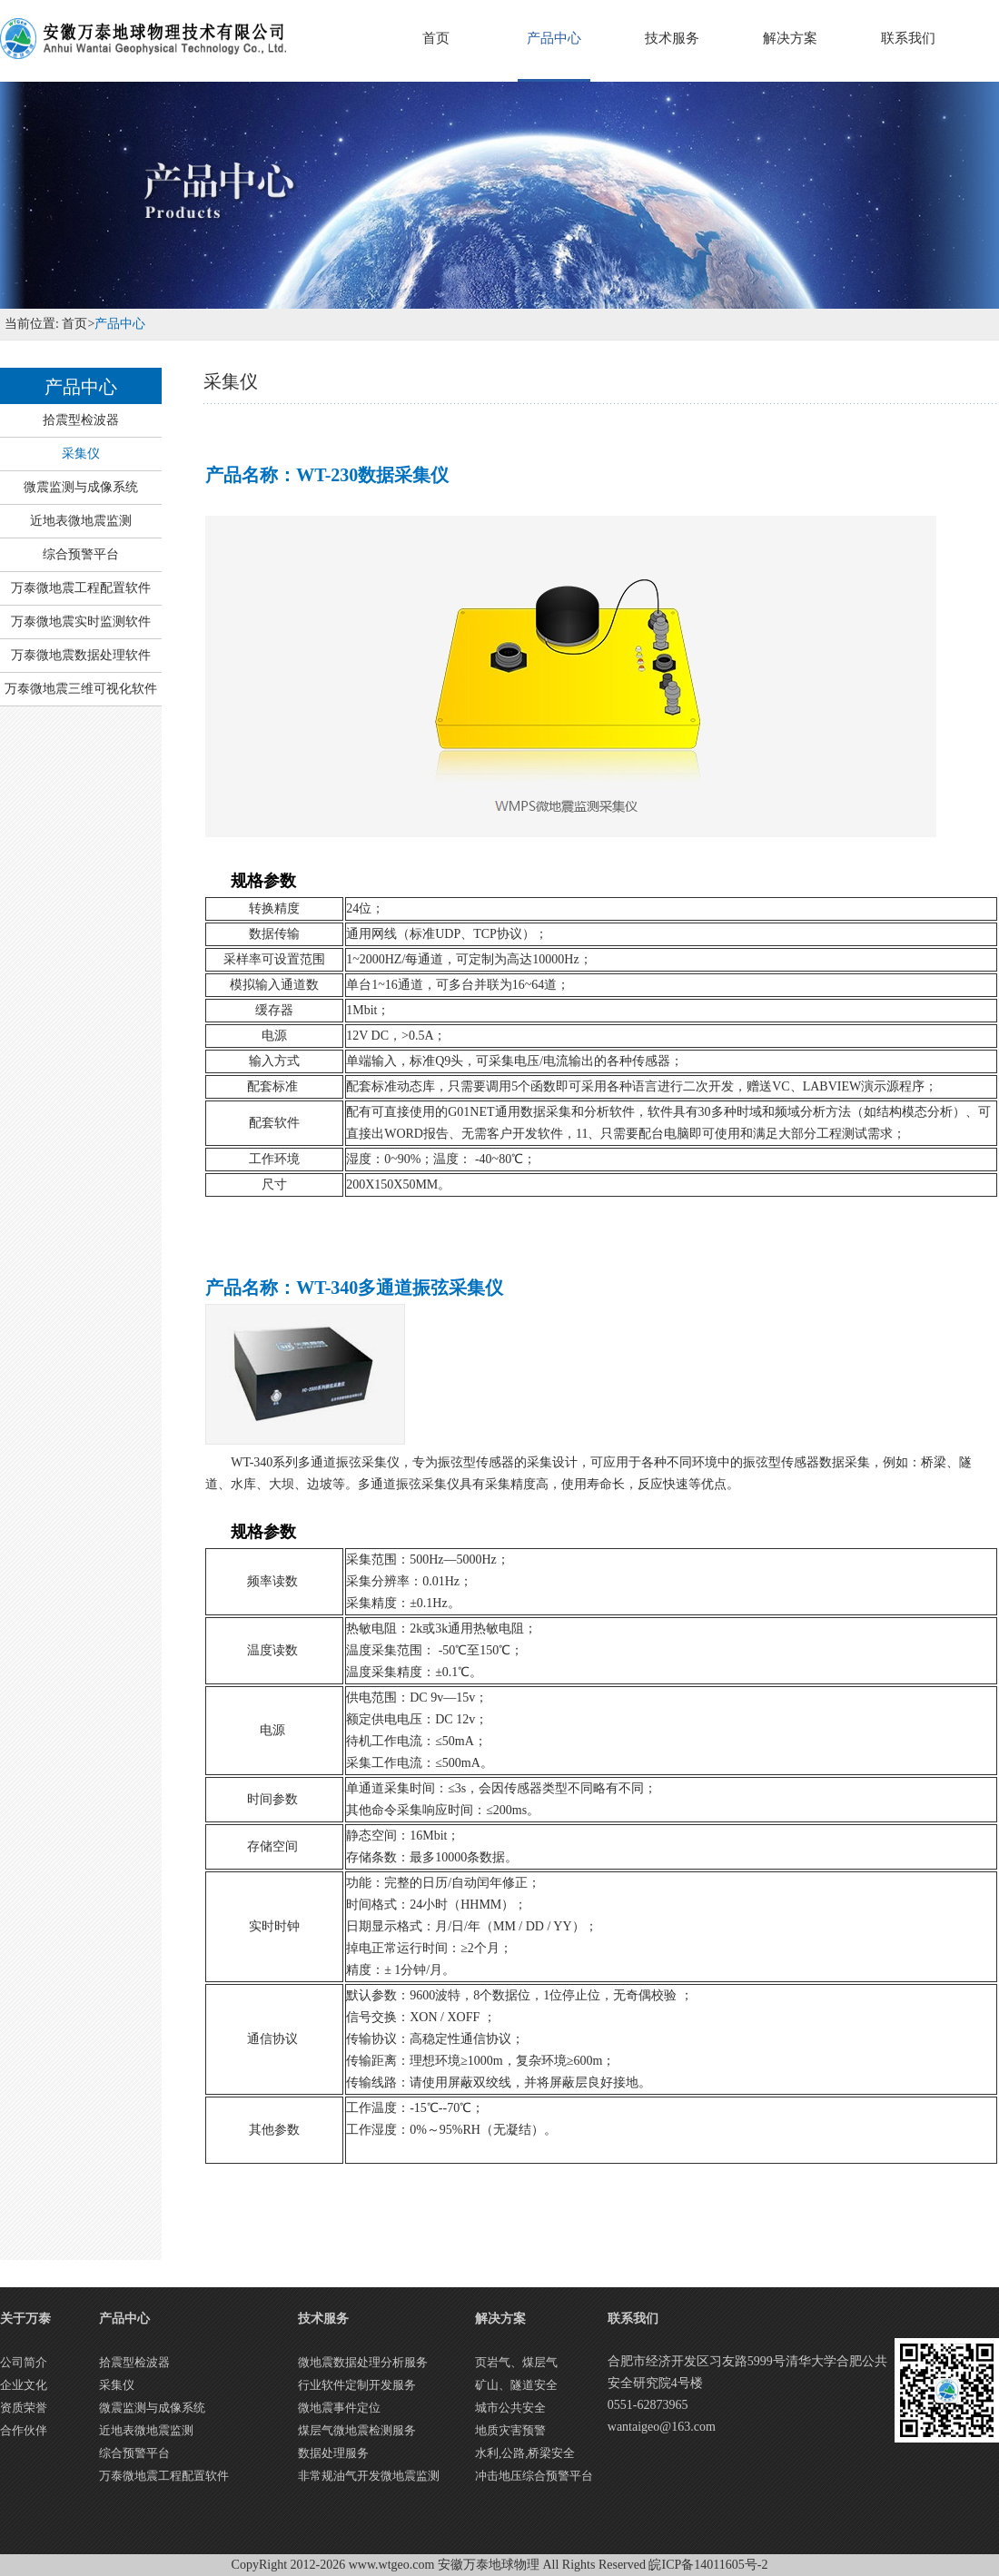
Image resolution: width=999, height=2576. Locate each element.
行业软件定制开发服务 (357, 2385)
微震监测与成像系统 (81, 487)
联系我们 (908, 38)
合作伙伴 (23, 2430)
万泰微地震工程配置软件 (81, 588)
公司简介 (23, 2362)
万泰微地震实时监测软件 (81, 621)
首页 (436, 38)
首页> (76, 324)
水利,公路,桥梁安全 (525, 2453)
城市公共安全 (510, 2407)
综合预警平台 (81, 554)
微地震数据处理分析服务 (363, 2362)
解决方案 (790, 38)
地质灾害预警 (510, 2430)
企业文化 (23, 2385)
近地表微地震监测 (81, 521)
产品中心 (554, 38)
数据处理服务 (333, 2453)
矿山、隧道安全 (516, 2385)
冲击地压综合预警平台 (534, 2475)
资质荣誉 (23, 2407)
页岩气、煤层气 (516, 2362)
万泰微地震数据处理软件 (81, 655)
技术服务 (672, 38)
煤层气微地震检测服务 (357, 2430)
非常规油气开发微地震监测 (369, 2475)
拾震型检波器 (81, 420)
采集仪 (81, 453)
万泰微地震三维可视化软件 (81, 689)
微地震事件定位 (339, 2407)
